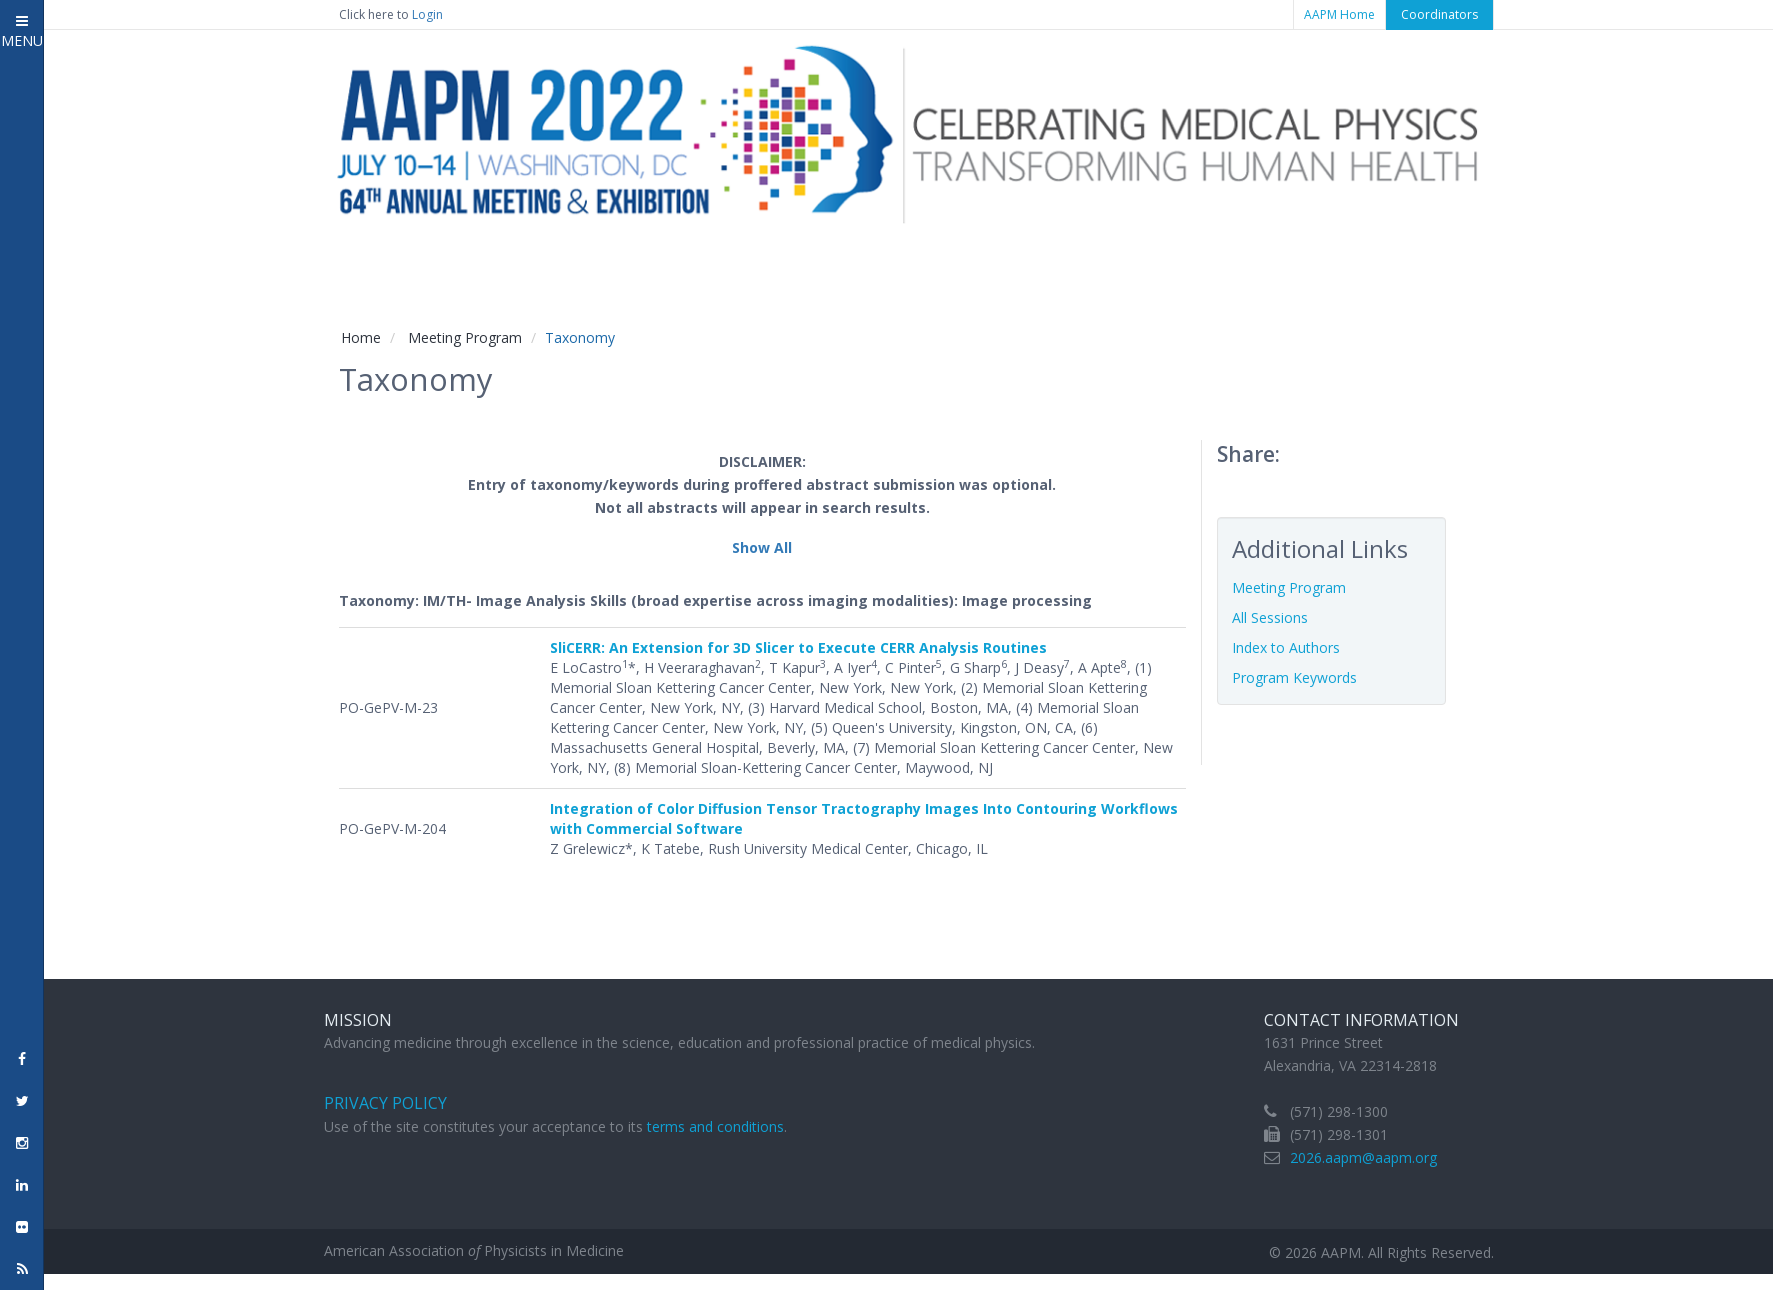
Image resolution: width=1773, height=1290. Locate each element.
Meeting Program (465, 337)
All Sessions (1270, 617)
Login (427, 14)
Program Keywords (1294, 677)
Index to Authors (1286, 647)
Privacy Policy (385, 1103)
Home (361, 337)
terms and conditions (715, 1126)
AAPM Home (1339, 14)
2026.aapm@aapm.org (1363, 1157)
